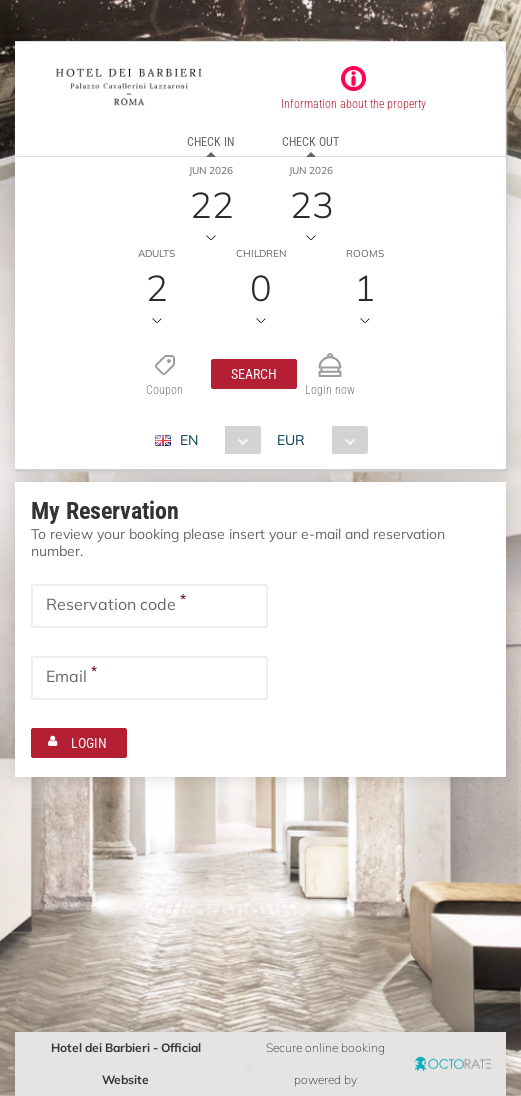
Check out (310, 142)
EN (189, 440)
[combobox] (215, 440)
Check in (210, 142)
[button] (254, 374)
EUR (291, 440)
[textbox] (149, 606)
